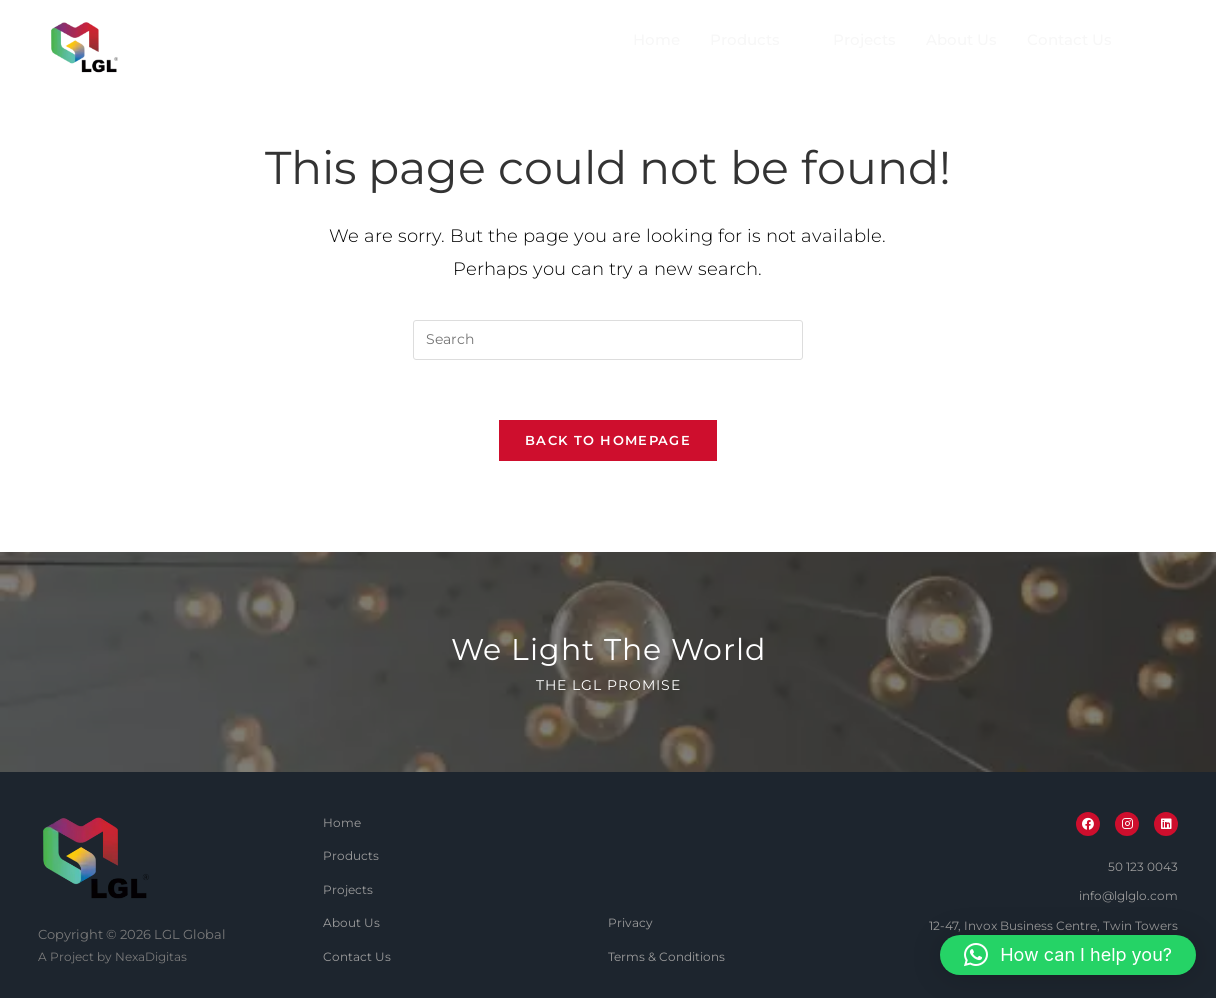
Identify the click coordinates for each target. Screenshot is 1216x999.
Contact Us (1069, 40)
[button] (1068, 955)
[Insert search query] (608, 340)
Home (656, 40)
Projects (864, 40)
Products (753, 40)
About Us (961, 40)
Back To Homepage (608, 441)
